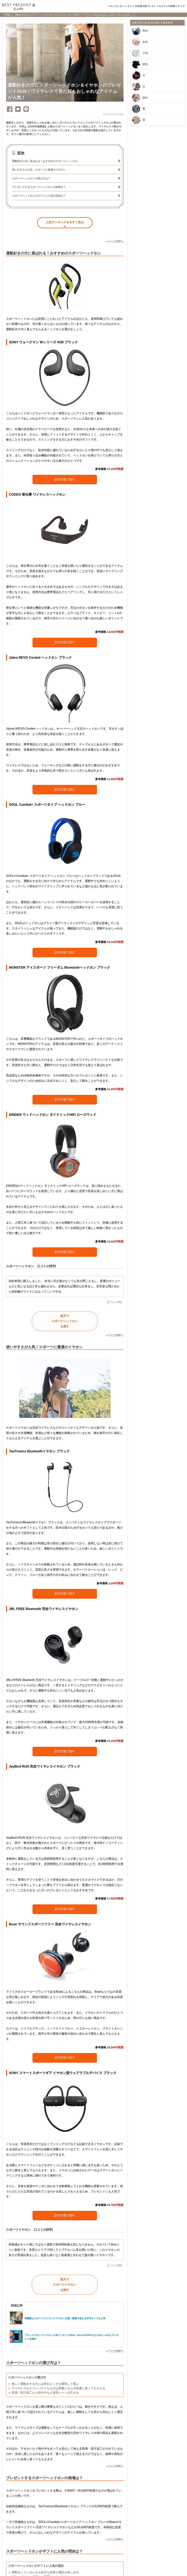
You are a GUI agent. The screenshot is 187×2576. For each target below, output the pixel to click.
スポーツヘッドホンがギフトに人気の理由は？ (39, 195)
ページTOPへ (115, 241)
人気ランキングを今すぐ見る (65, 224)
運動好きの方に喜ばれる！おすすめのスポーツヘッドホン (45, 161)
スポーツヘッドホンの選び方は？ (31, 178)
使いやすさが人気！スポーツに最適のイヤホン (39, 169)
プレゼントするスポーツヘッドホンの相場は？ (39, 187)
